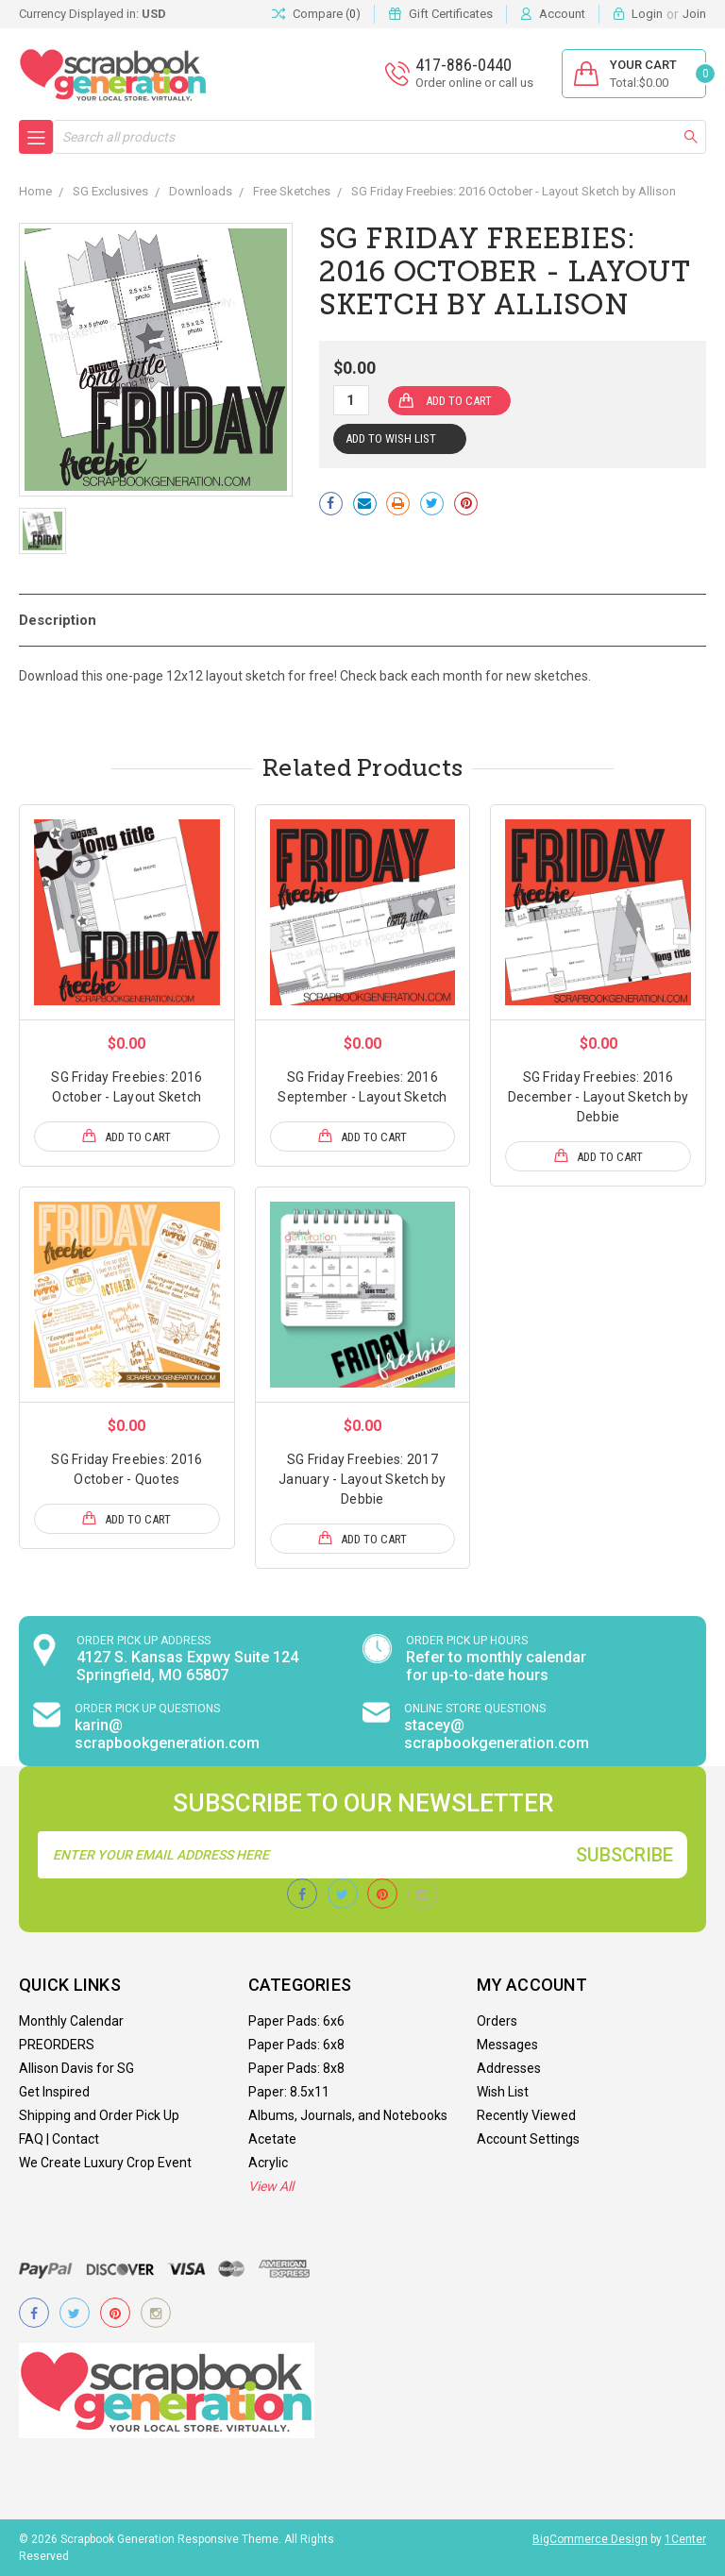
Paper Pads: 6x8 (296, 2044)
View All (271, 2186)
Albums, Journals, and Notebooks (347, 2115)
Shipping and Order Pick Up (99, 2115)
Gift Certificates (451, 14)
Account (562, 14)
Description (57, 620)
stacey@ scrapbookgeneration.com (496, 1734)
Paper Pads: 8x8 (296, 2068)
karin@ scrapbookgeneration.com (167, 1734)
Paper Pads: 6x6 (296, 2021)
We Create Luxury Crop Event (105, 2162)
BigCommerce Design (590, 2539)
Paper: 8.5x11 (288, 2091)
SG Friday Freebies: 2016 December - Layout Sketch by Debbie (598, 1096)
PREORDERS (56, 2044)
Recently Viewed (526, 2115)
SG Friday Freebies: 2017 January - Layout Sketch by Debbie (362, 1479)
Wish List (503, 2091)
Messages (507, 2044)
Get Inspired (54, 2091)
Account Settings (528, 2139)
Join (694, 14)
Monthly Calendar (71, 2021)
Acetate (272, 2139)
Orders (497, 2021)
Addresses (509, 2068)
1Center (685, 2539)
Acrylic (268, 2162)
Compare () (316, 14)
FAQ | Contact (59, 2139)
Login (647, 14)
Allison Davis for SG (76, 2068)
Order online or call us (474, 83)
